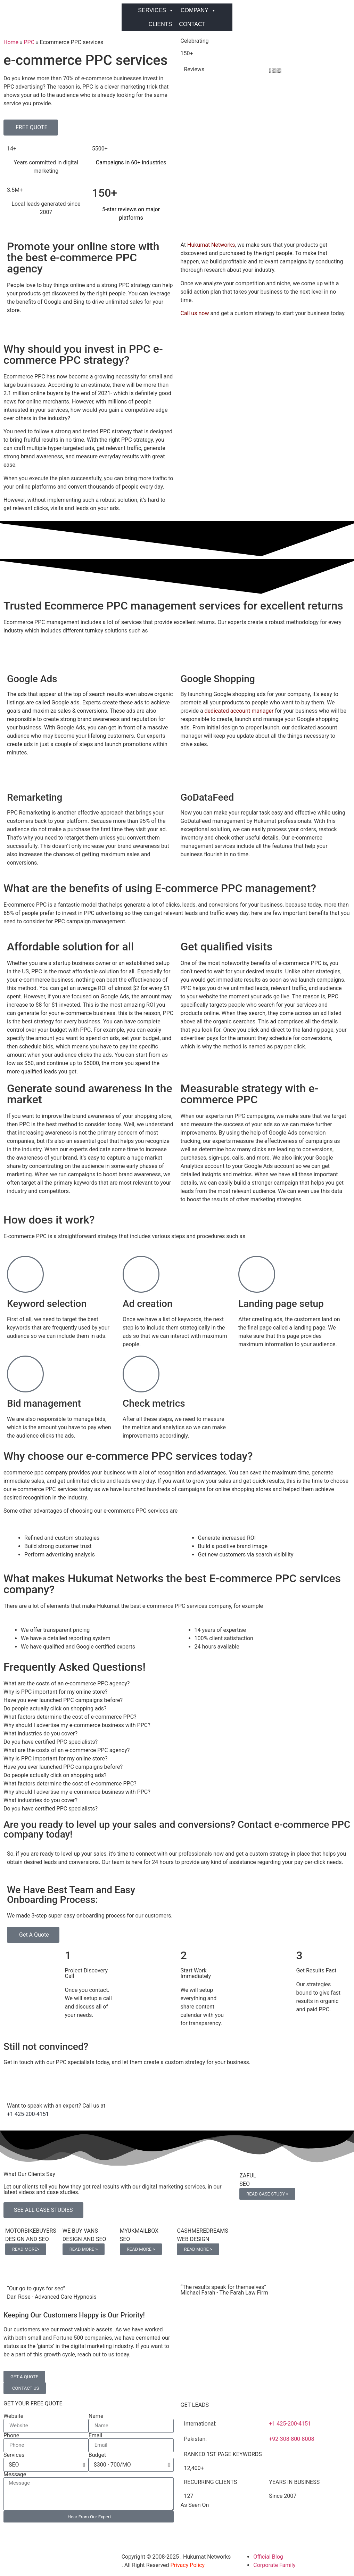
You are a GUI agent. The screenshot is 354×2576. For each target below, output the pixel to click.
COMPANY (198, 10)
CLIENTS (160, 24)
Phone (11, 2435)
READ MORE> (25, 2249)
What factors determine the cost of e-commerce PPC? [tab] (70, 1717)
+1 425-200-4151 (28, 2114)
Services (13, 2455)
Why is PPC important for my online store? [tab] (55, 1691)
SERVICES (156, 10)
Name (96, 2416)
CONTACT (192, 24)
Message (14, 2474)
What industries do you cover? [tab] (40, 1733)
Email (95, 2435)
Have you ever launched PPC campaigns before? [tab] (63, 1700)
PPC (29, 42)
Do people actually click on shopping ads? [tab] (55, 1708)
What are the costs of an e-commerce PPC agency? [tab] (66, 1683)
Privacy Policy (188, 2565)
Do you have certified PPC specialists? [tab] (50, 1742)
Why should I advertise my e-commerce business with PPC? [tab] (76, 1725)
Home (10, 42)
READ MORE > (83, 2249)
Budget (97, 2455)
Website (13, 2416)
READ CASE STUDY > (267, 2194)
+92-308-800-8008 (291, 2439)
